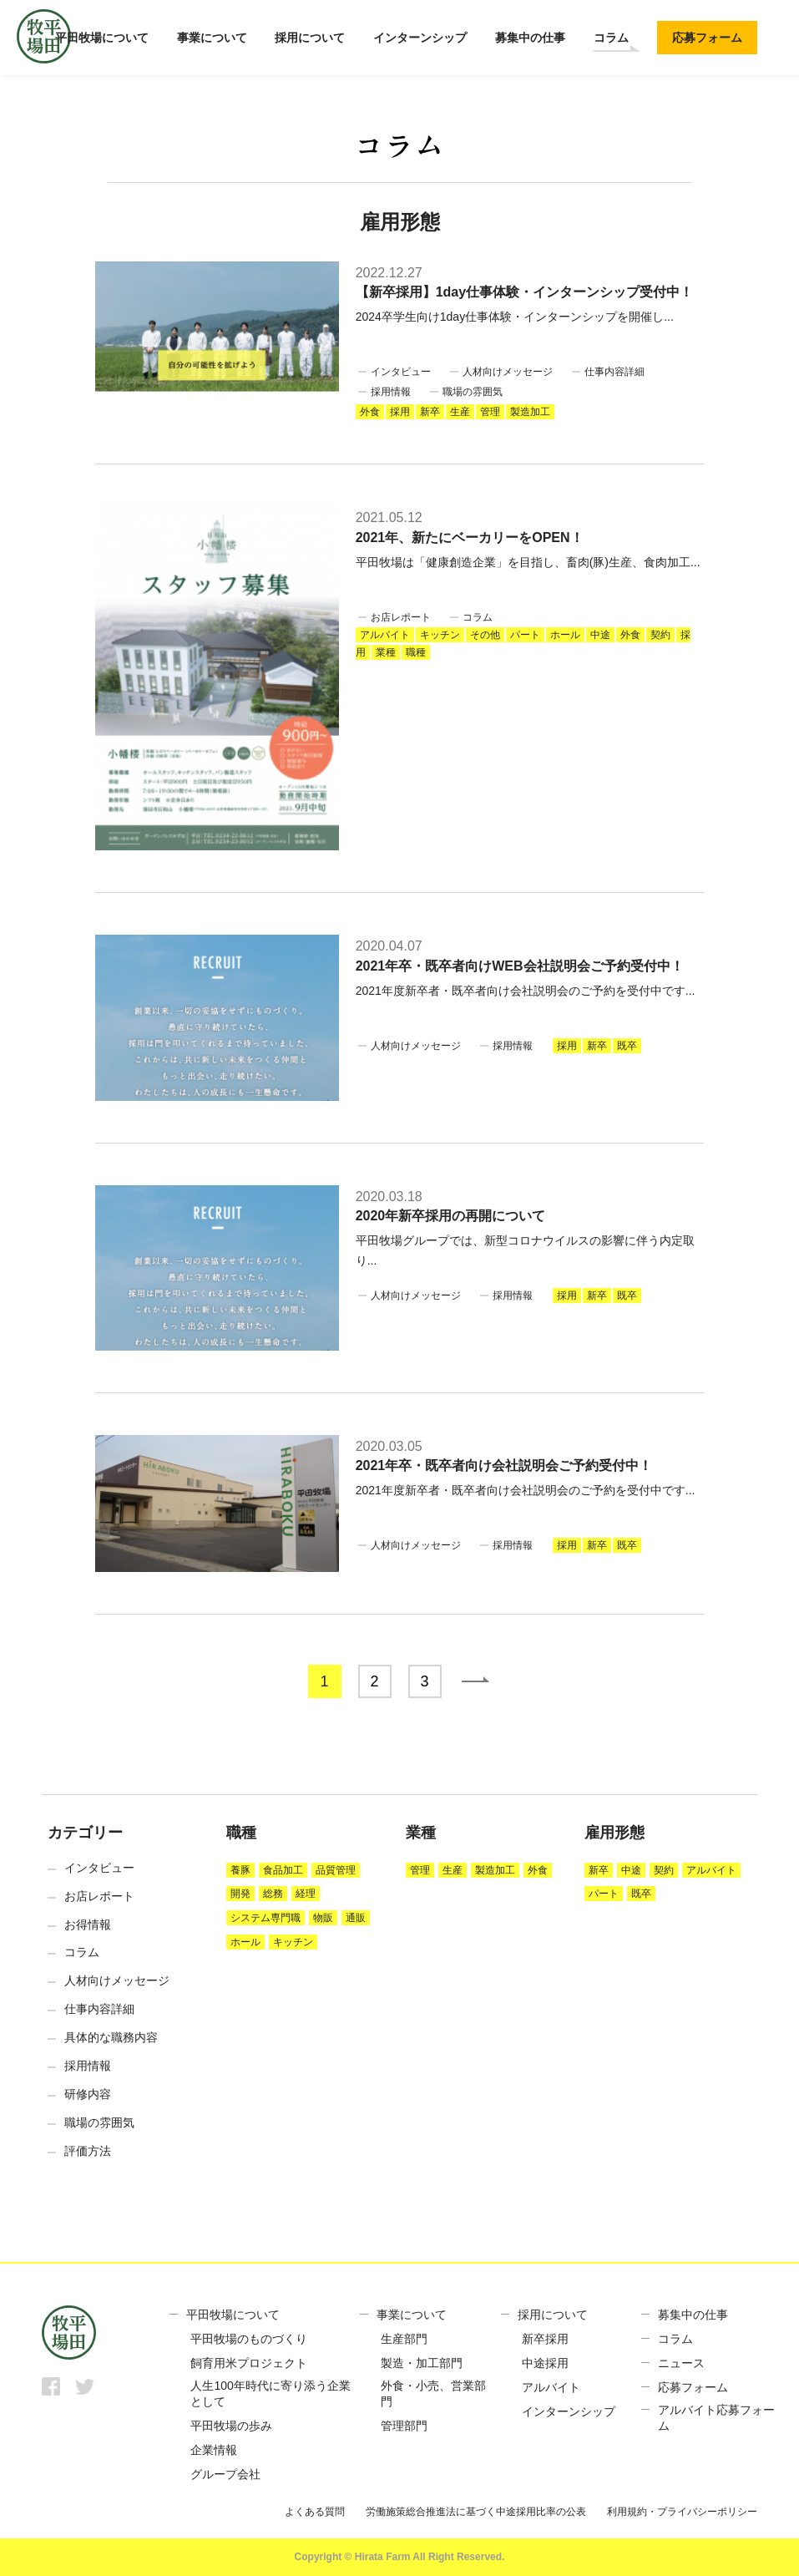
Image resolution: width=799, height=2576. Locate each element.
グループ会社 (225, 2474)
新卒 (430, 412)
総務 (273, 1893)
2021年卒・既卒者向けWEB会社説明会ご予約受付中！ (520, 966)
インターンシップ (420, 37)
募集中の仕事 (530, 37)
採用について (310, 37)
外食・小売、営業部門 (433, 2394)
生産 (460, 412)
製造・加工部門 (422, 2363)
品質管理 (336, 1870)
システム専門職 (265, 1918)
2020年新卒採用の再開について (451, 1216)
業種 (386, 652)
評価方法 (87, 2151)
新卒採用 (545, 2338)
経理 (306, 1893)
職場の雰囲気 (472, 392)
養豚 (240, 1870)
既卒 (627, 1046)
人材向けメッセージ (508, 372)
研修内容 (87, 2094)
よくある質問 (315, 2512)
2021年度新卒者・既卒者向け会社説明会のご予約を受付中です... (525, 990)
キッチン (440, 635)
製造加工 (530, 412)
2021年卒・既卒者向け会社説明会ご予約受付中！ (504, 1465)
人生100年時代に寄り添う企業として (270, 2394)
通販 (356, 1918)
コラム (611, 37)
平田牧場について (102, 37)
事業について (212, 37)
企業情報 (213, 2450)
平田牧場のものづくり (248, 2338)
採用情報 (391, 392)
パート (525, 635)
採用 (400, 412)
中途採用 (545, 2363)
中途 (600, 635)
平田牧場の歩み (231, 2425)
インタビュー (401, 372)
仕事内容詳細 (614, 372)
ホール (565, 635)
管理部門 (404, 2425)
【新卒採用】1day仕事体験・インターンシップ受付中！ (524, 292)
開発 (240, 1893)
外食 (370, 412)
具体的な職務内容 (111, 2037)
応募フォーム (707, 37)
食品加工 (283, 1870)
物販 (323, 1918)
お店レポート (401, 617)
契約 (660, 635)
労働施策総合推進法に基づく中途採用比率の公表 (476, 2512)
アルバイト (385, 635)
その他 (485, 635)
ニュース (681, 2363)
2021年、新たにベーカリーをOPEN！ (470, 537)
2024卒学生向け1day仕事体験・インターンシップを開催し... (515, 316)
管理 (490, 412)
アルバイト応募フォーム (716, 2418)
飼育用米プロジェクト (248, 2363)
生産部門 (404, 2338)
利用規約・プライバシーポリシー (682, 2512)
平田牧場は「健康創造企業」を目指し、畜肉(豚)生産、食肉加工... (528, 562)
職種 (416, 652)
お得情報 (87, 1924)
